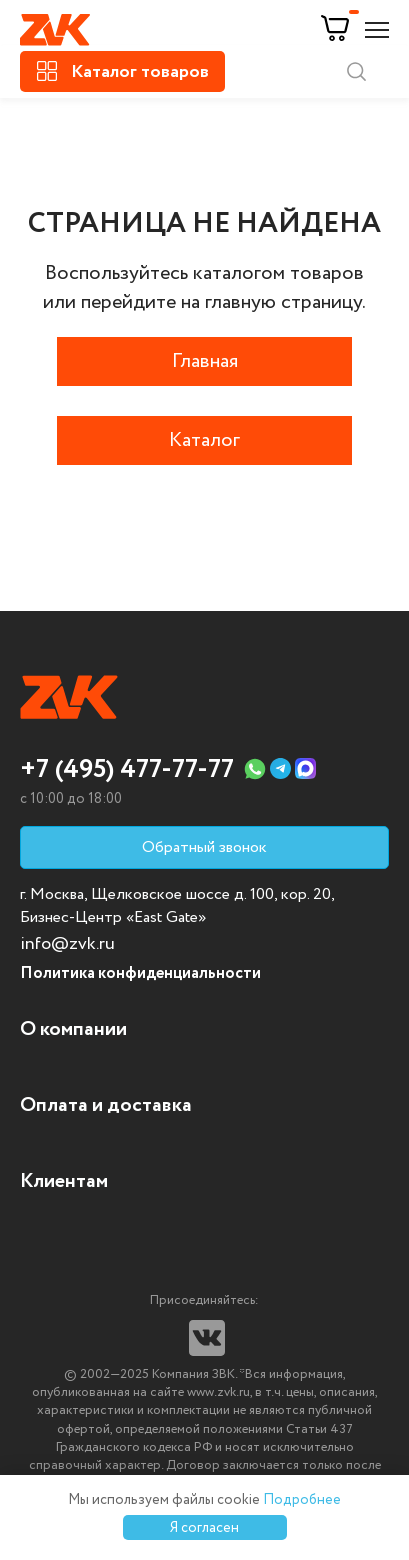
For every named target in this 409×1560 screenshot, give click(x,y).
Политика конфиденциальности (140, 973)
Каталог (204, 440)
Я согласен (204, 1528)
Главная (205, 361)
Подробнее (302, 1500)
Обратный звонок (204, 847)
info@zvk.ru (67, 944)
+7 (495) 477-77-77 (127, 770)
